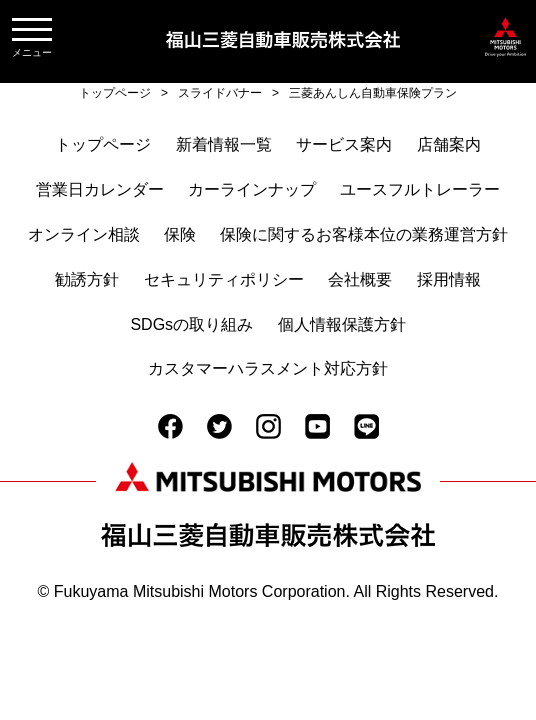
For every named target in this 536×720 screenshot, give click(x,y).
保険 (180, 234)
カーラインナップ (252, 189)
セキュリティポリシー (224, 279)
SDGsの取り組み (191, 324)
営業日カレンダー (100, 189)
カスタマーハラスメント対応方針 (268, 368)
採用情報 (449, 279)
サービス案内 (344, 144)
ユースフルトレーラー (420, 189)
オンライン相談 (84, 234)
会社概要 (360, 279)
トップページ (103, 144)
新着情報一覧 (224, 144)
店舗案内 (449, 144)
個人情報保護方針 (342, 324)
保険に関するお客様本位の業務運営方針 (364, 234)
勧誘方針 (87, 279)
